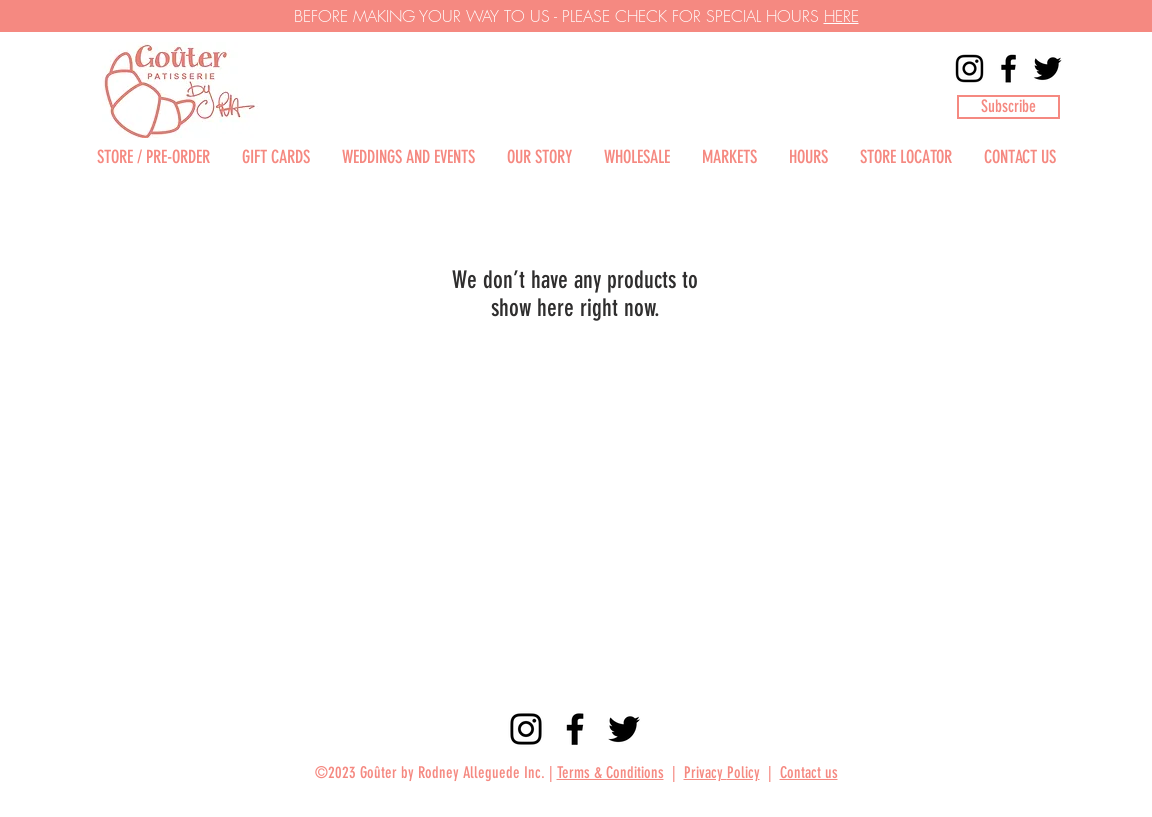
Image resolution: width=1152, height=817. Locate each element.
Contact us (809, 772)
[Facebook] (1008, 68)
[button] (1008, 107)
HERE (841, 16)
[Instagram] (969, 68)
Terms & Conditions (610, 772)
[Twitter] (1047, 68)
